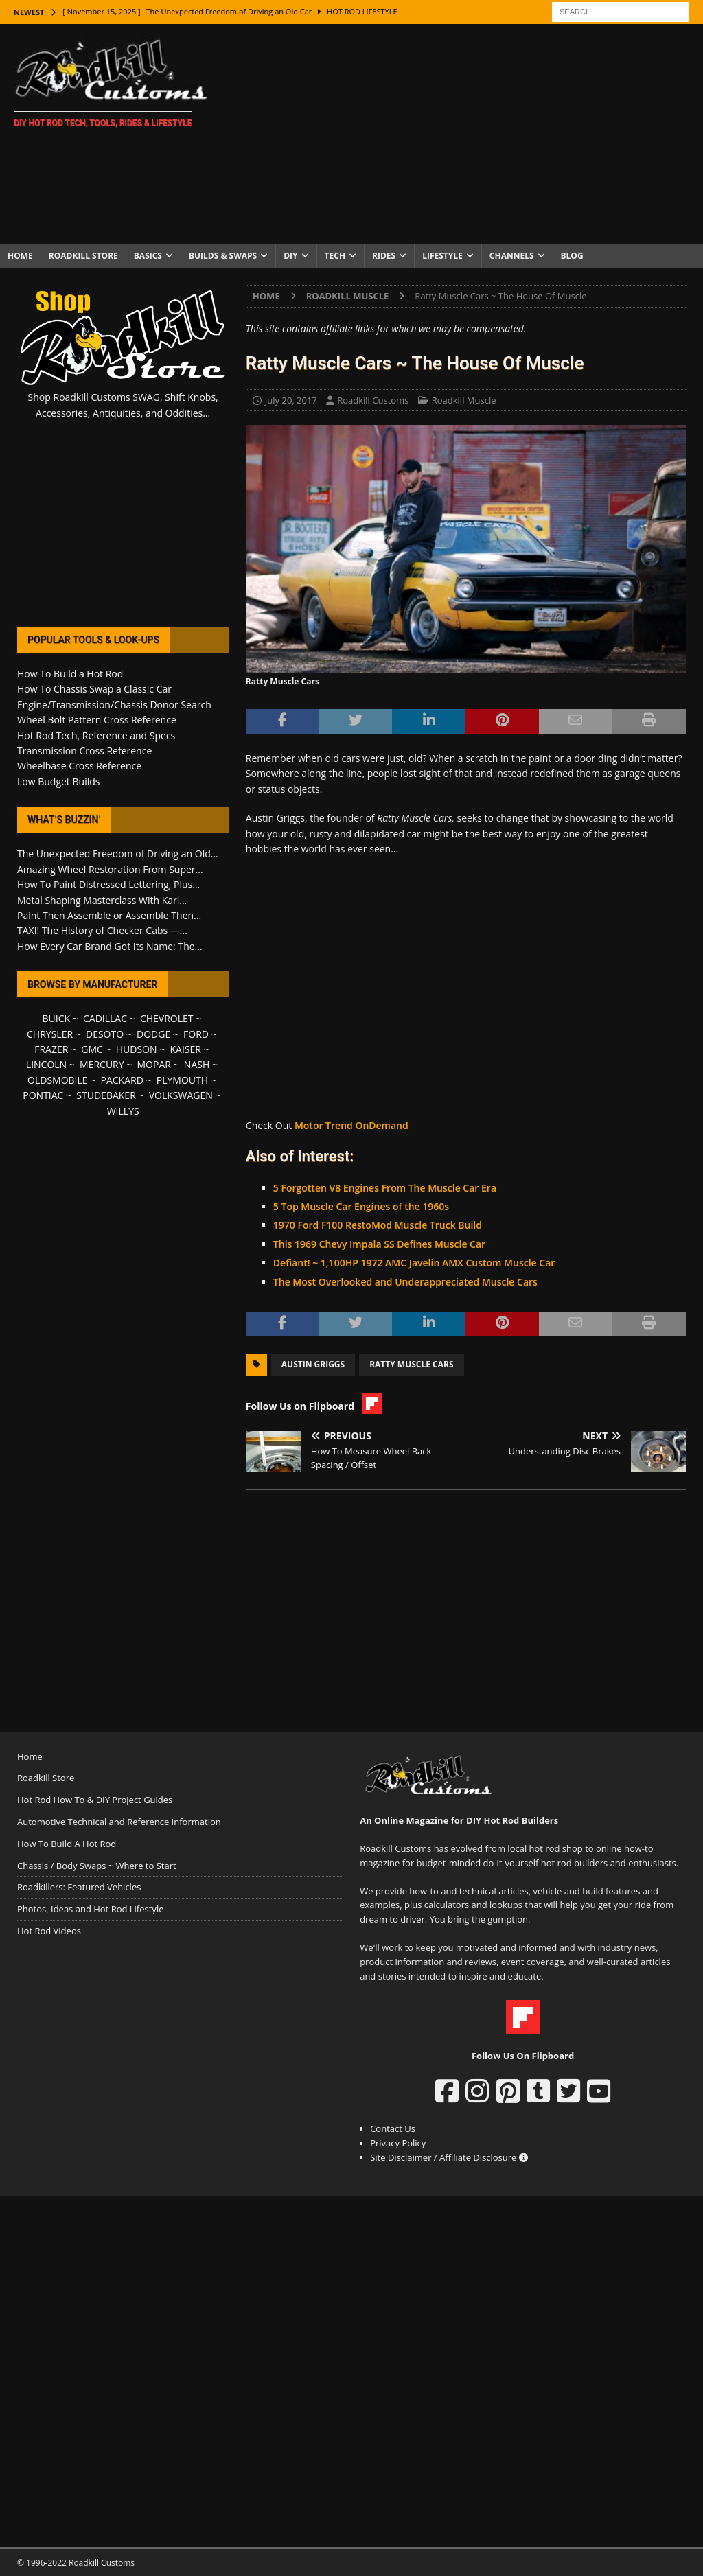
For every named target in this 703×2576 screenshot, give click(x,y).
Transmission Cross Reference (84, 750)
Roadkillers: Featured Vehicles (79, 1887)
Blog (572, 256)
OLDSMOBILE (57, 1080)
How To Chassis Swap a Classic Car (94, 688)
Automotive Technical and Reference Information (119, 1821)
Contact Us (392, 2128)
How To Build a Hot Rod (70, 673)
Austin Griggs (313, 1364)
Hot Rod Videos (49, 1931)
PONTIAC (43, 1095)
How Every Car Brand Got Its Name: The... (110, 946)
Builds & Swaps (223, 256)
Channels (511, 256)
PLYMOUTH (182, 1080)
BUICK (57, 1018)
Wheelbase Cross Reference (79, 765)
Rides (383, 256)
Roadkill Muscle (464, 400)
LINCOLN (46, 1064)
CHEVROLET (167, 1018)
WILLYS (123, 1110)
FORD (196, 1034)
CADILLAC (105, 1018)
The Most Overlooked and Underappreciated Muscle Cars (405, 1281)
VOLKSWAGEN (181, 1095)
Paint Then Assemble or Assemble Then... (109, 915)
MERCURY (102, 1064)
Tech (335, 256)
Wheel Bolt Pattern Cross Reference (96, 719)
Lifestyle (442, 256)
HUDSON (136, 1049)
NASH (196, 1064)
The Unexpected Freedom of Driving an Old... (117, 853)
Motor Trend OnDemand (351, 1125)
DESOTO (105, 1034)
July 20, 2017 (291, 400)
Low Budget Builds (58, 781)
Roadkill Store (83, 256)
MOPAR (154, 1064)
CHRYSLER (50, 1034)
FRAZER (51, 1049)
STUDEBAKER (105, 1095)
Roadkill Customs (372, 400)
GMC (92, 1049)
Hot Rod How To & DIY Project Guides (94, 1800)
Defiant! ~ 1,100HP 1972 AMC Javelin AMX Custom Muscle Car (414, 1262)
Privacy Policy (398, 2143)
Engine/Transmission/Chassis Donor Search (114, 704)
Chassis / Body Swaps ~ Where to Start (96, 1865)
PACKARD (122, 1080)
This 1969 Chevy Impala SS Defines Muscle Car (379, 1244)
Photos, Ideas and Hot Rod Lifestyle (90, 1909)
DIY (290, 256)
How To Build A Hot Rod (66, 1843)
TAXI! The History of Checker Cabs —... (102, 930)
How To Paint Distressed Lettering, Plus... (108, 884)
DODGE (153, 1034)
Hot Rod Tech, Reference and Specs (96, 735)
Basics (148, 256)
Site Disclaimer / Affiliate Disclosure (449, 2157)
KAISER (185, 1049)
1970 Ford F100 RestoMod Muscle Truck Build (377, 1224)
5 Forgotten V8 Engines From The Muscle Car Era (384, 1187)
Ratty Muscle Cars (411, 1364)
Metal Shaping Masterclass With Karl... (102, 900)
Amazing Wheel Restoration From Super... (110, 869)
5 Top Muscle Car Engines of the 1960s (361, 1206)
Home (20, 256)
